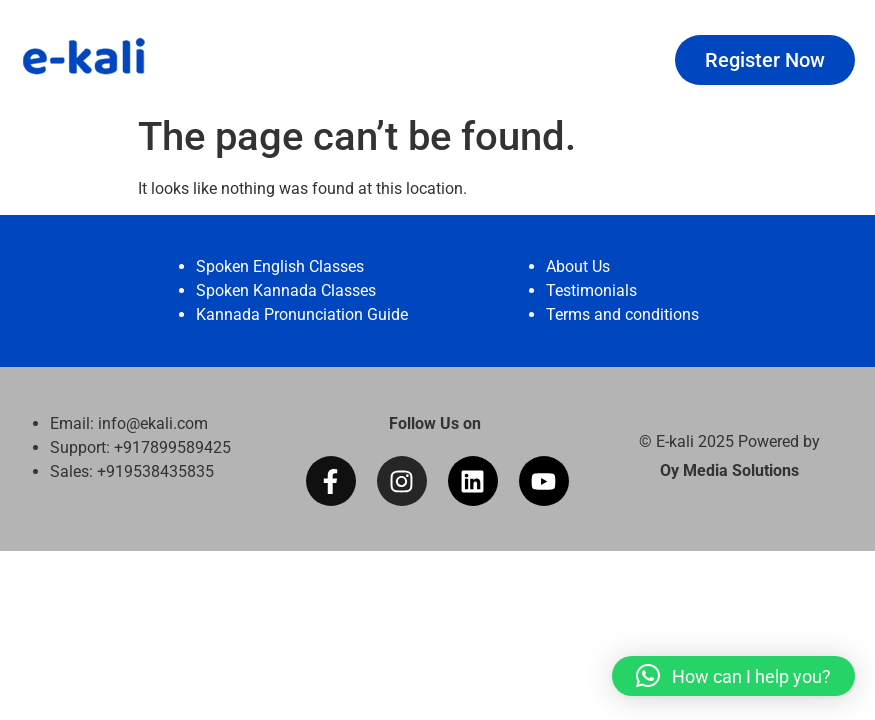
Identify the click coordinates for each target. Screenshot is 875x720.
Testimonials (591, 290)
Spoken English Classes (280, 266)
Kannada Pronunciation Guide (302, 314)
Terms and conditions (622, 314)
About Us (578, 266)
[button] (733, 676)
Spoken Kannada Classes (286, 290)
